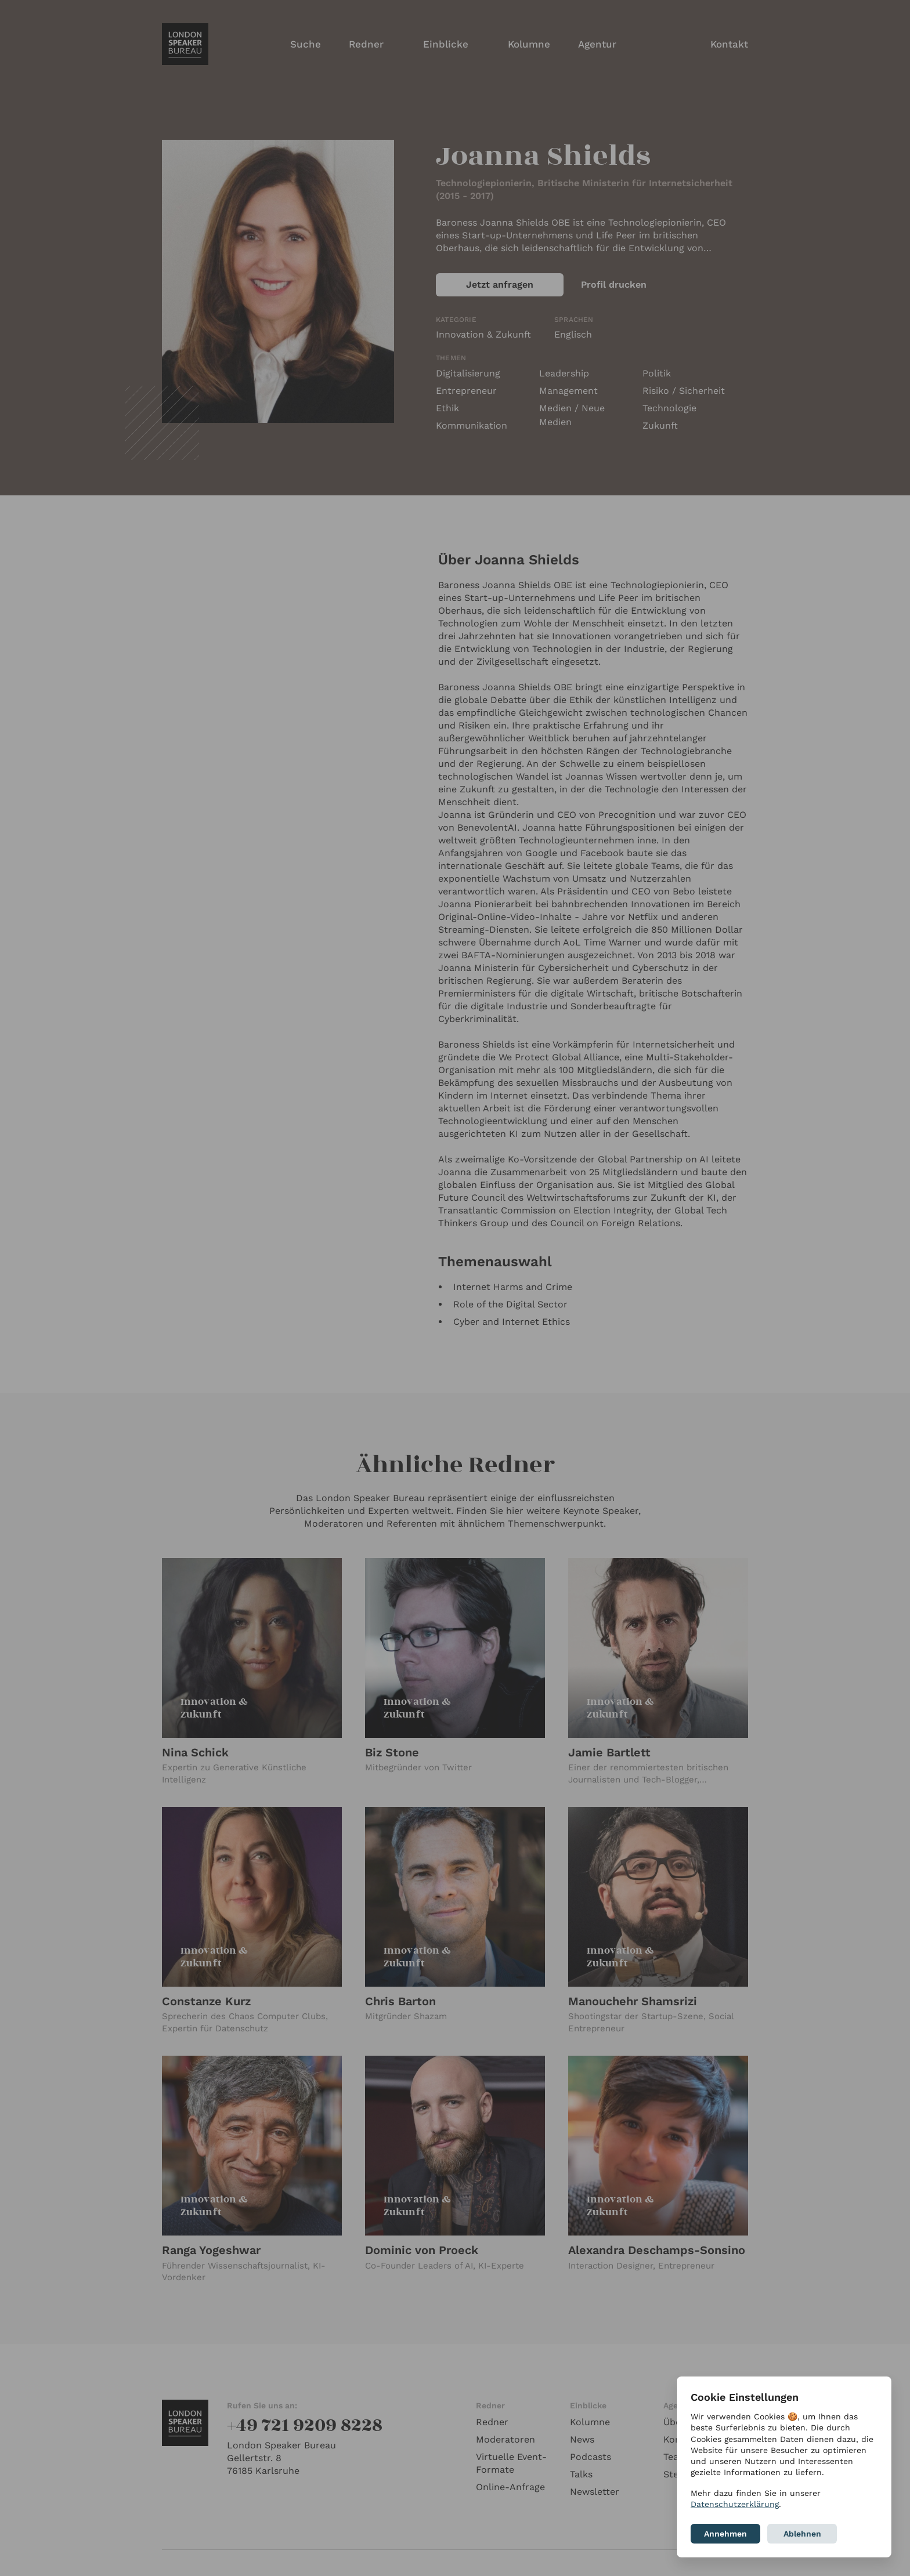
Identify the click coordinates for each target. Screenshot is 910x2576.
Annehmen (725, 2533)
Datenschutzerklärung (735, 2504)
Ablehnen (802, 2533)
